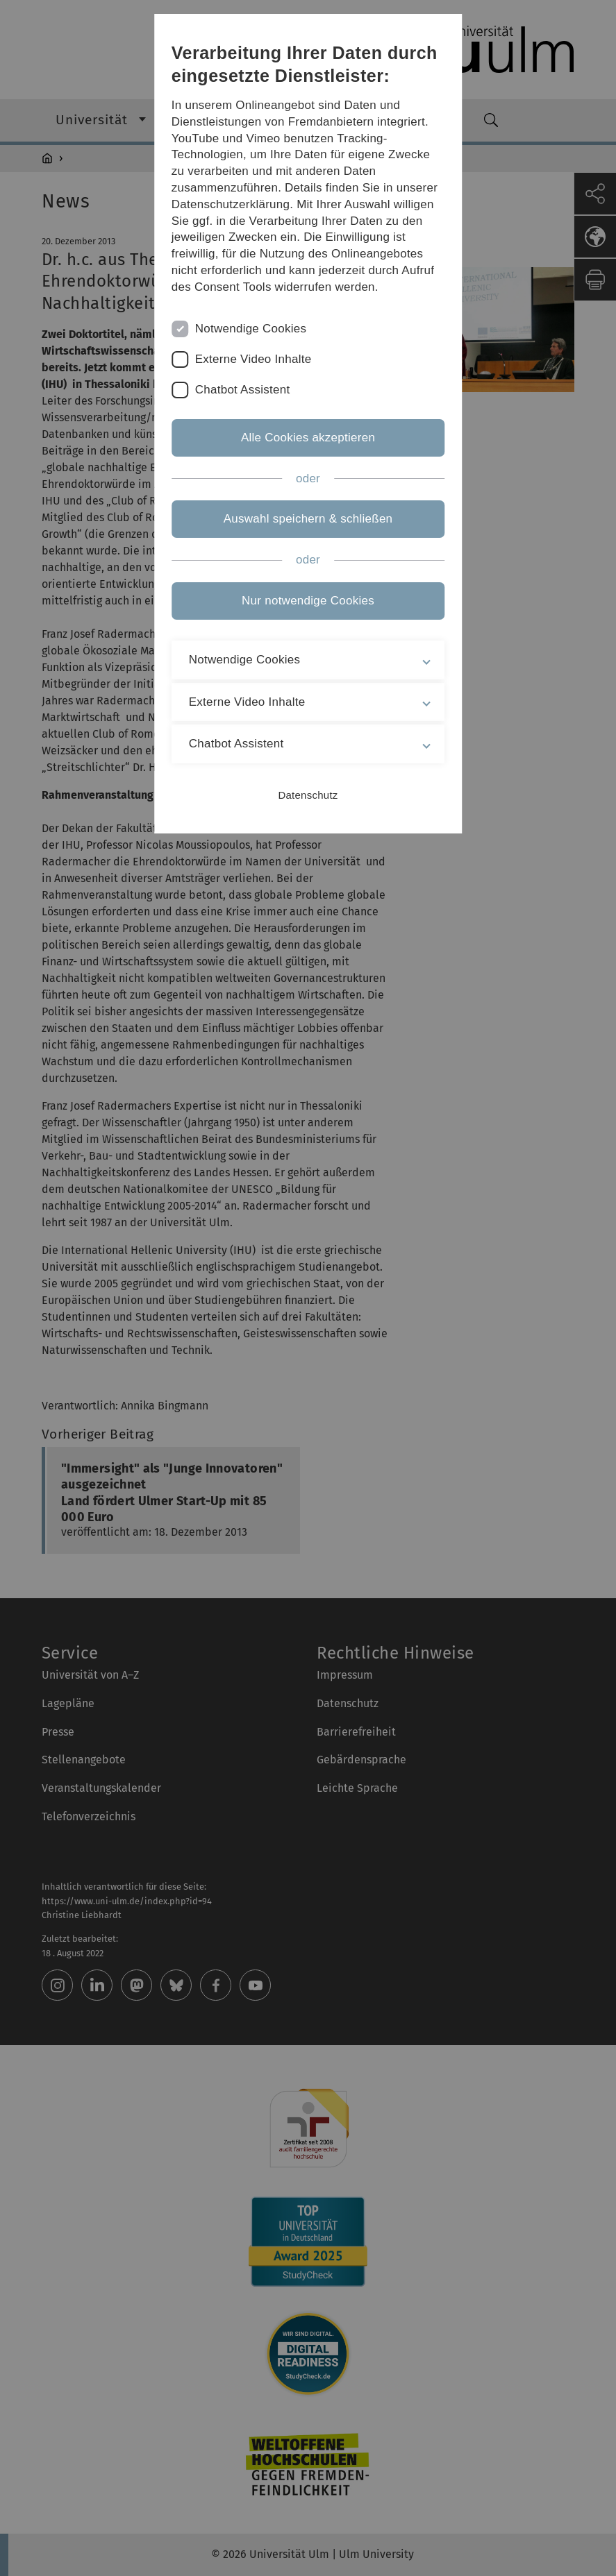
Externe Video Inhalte (253, 359)
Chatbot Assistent (242, 389)
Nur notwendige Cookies (308, 600)
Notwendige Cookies (251, 328)
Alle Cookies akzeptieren (308, 437)
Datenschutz (308, 795)
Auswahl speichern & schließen (308, 518)
